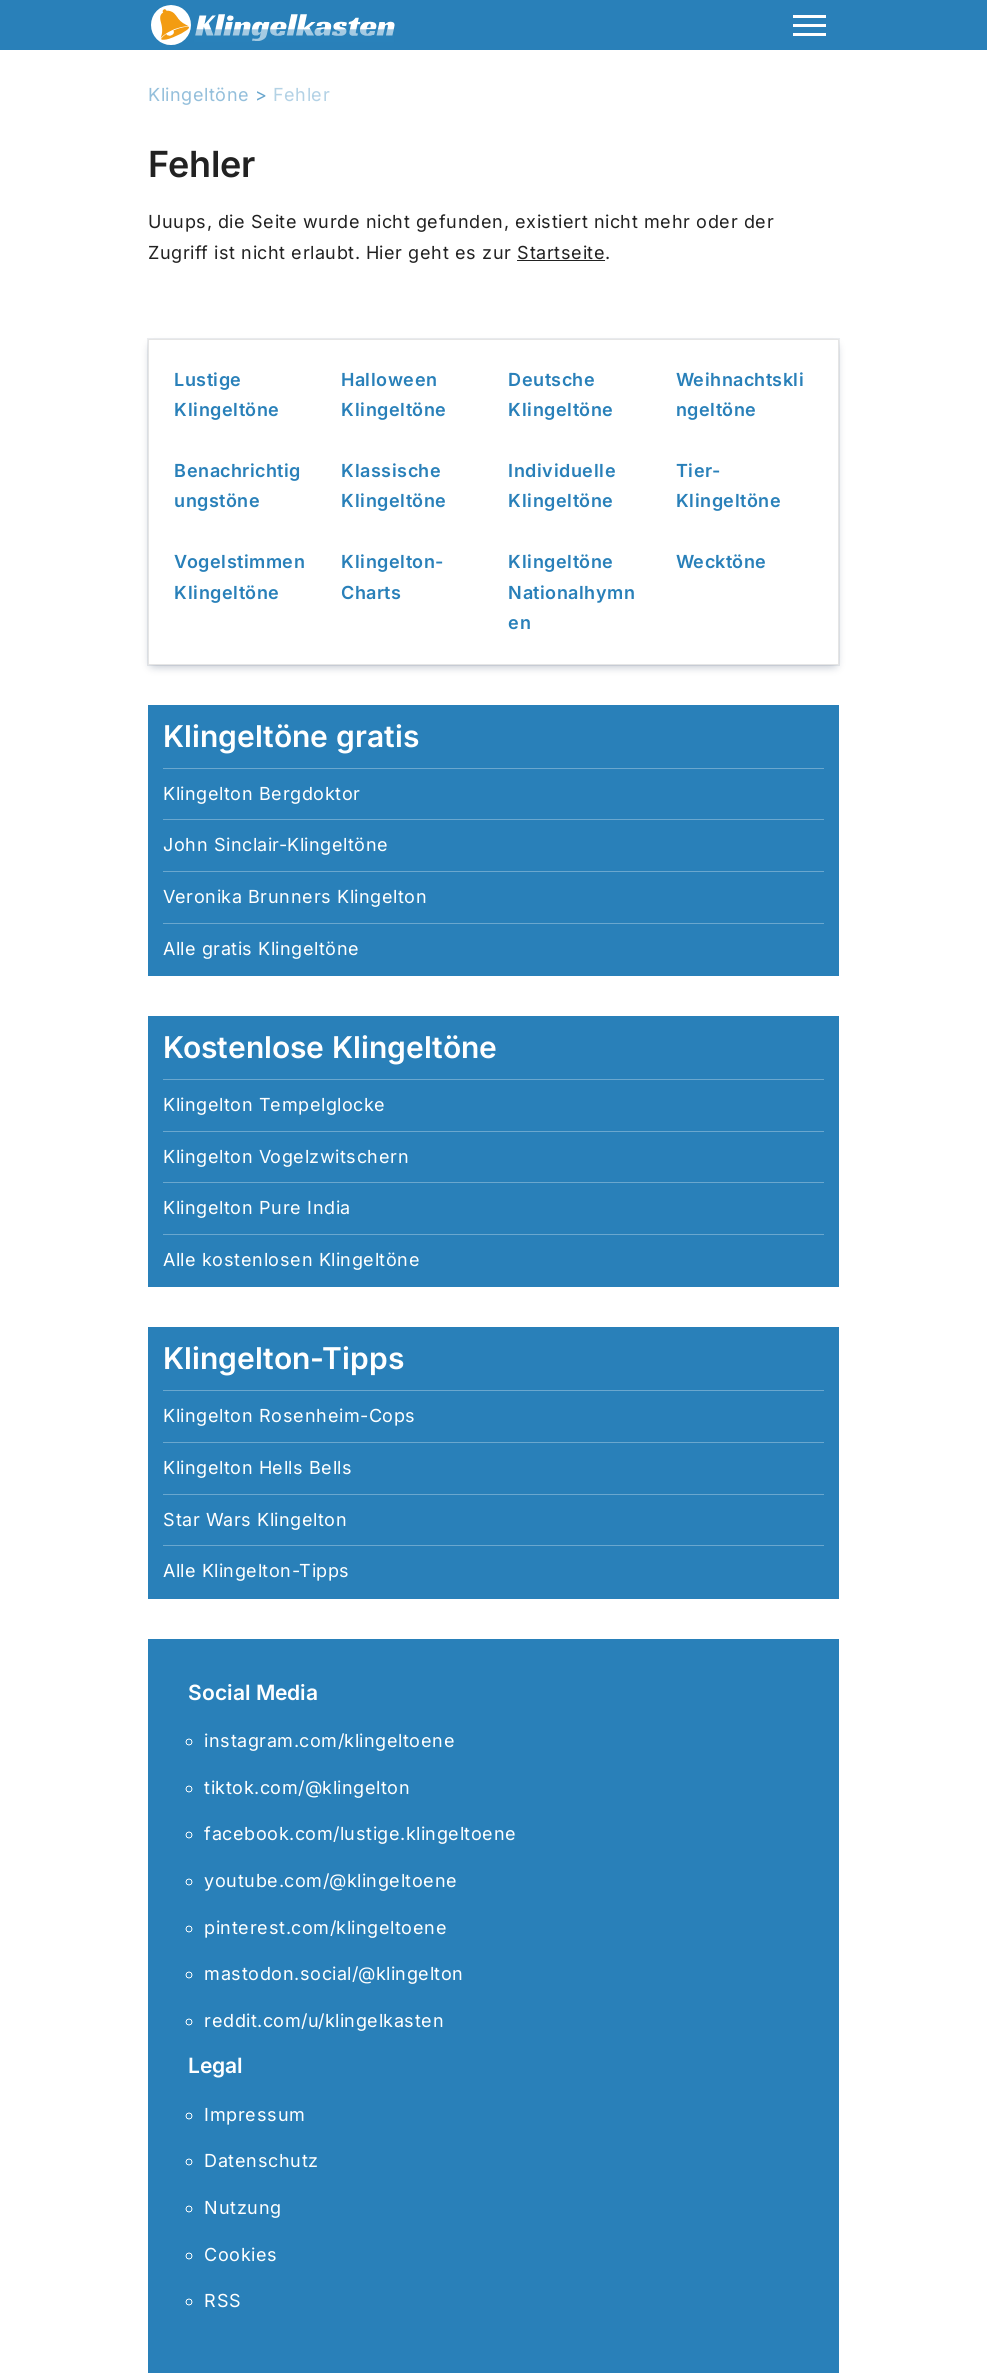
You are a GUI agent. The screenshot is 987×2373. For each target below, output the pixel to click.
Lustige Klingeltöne (227, 395)
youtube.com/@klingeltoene (331, 1880)
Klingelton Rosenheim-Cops (289, 1415)
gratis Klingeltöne (281, 948)
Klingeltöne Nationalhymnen (571, 592)
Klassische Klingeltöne (394, 486)
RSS (223, 2300)
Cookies (241, 2254)
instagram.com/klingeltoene (329, 1740)
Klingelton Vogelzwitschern (286, 1156)
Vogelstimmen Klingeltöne (239, 577)
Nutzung (243, 2207)
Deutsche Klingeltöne (561, 395)
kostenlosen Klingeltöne (311, 1259)
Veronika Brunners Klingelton (295, 896)
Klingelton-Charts (392, 577)
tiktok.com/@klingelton (307, 1787)
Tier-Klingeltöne (729, 486)
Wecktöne (721, 561)
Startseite (561, 252)
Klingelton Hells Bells (257, 1467)
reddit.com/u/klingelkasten (324, 2020)
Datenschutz (261, 2160)
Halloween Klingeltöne (394, 395)
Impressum (255, 2114)
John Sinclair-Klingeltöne (276, 844)
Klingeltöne (199, 94)
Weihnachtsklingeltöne (740, 395)
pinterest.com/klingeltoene (325, 1927)
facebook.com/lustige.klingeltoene (360, 1833)
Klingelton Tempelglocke (274, 1104)
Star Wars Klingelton (255, 1519)
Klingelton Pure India (257, 1207)
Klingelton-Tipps (276, 1570)
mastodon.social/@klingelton (334, 1973)
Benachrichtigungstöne (237, 486)
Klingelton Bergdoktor (262, 793)
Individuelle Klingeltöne (562, 486)
